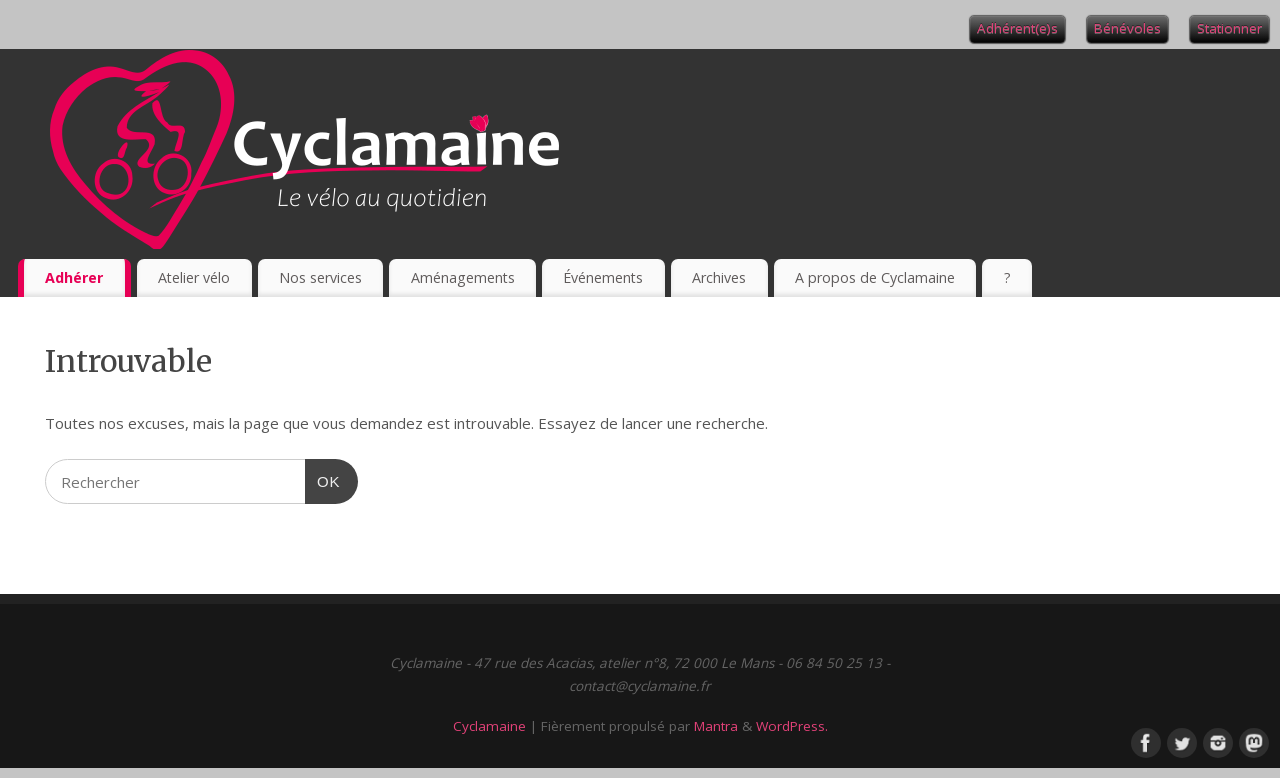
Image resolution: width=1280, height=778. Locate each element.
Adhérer (74, 277)
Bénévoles (1127, 28)
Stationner (1229, 28)
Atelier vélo (194, 277)
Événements (603, 277)
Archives (719, 277)
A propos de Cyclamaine (875, 277)
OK (323, 479)
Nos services (320, 277)
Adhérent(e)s (1017, 28)
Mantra (716, 726)
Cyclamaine (489, 726)
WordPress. (792, 726)
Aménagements (463, 277)
